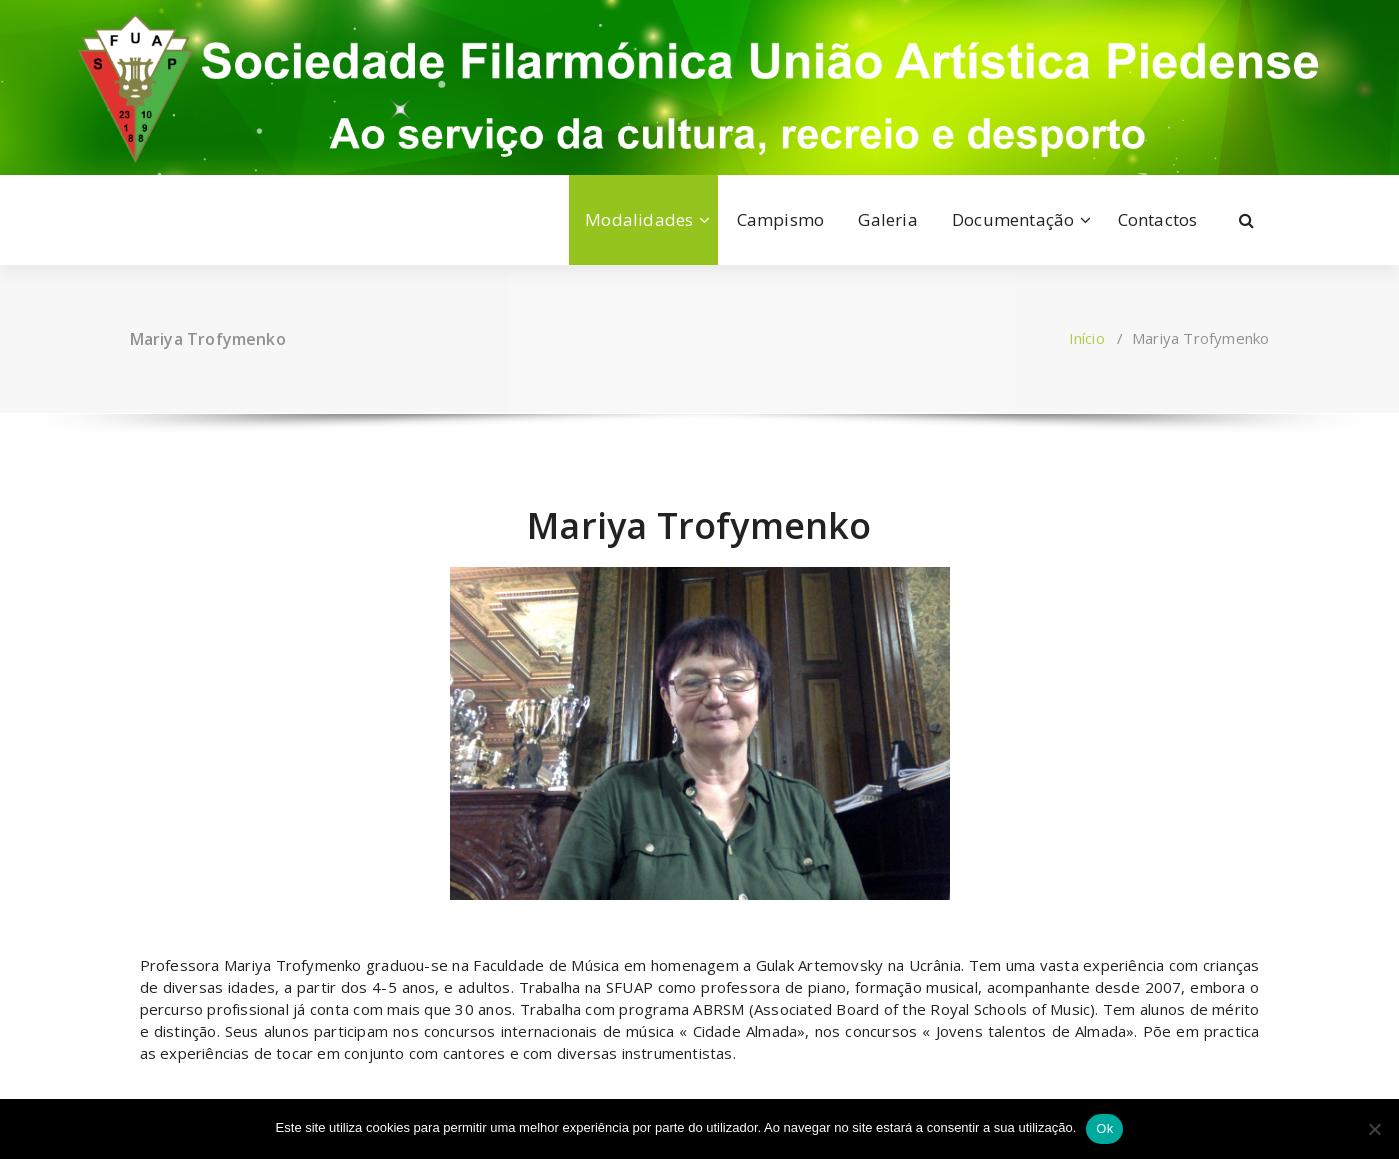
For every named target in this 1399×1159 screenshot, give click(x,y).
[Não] (1374, 1129)
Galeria (887, 219)
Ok (1104, 1128)
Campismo (781, 219)
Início (1087, 338)
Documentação (1013, 219)
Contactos (1158, 219)
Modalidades (639, 219)
